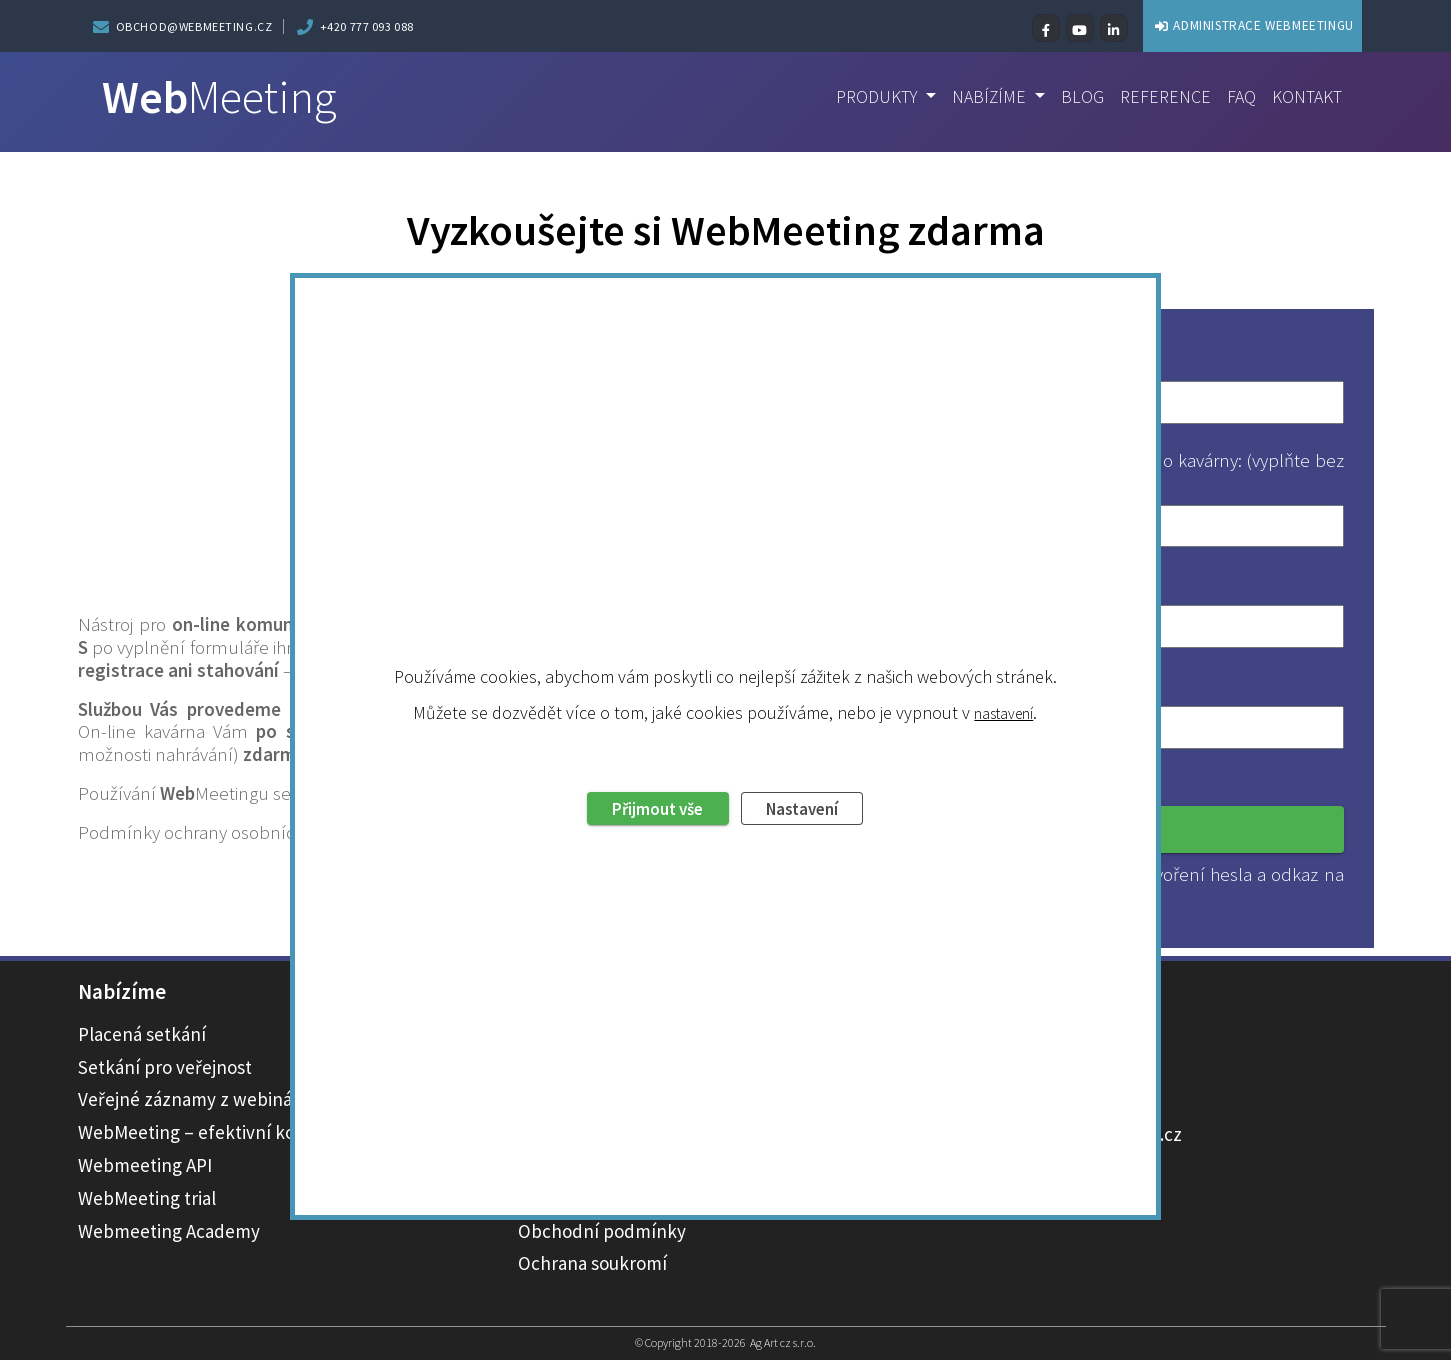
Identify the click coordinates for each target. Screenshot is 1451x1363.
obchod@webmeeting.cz (194, 26)
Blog (1073, 98)
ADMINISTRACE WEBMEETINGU (1216, 25)
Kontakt (1305, 98)
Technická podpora (596, 1168)
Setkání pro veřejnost (165, 1069)
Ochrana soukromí (592, 1266)
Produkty (862, 98)
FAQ (1237, 98)
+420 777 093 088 (367, 26)
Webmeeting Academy (169, 1233)
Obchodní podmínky (602, 1233)
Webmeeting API (145, 1168)
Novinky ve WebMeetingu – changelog (672, 1200)
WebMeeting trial (147, 1200)
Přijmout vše (647, 746)
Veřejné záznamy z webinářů (193, 1102)
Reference (1158, 98)
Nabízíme (980, 98)
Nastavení (814, 746)
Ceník (541, 1135)
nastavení (1004, 647)
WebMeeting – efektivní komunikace (226, 1135)
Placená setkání (142, 1036)
